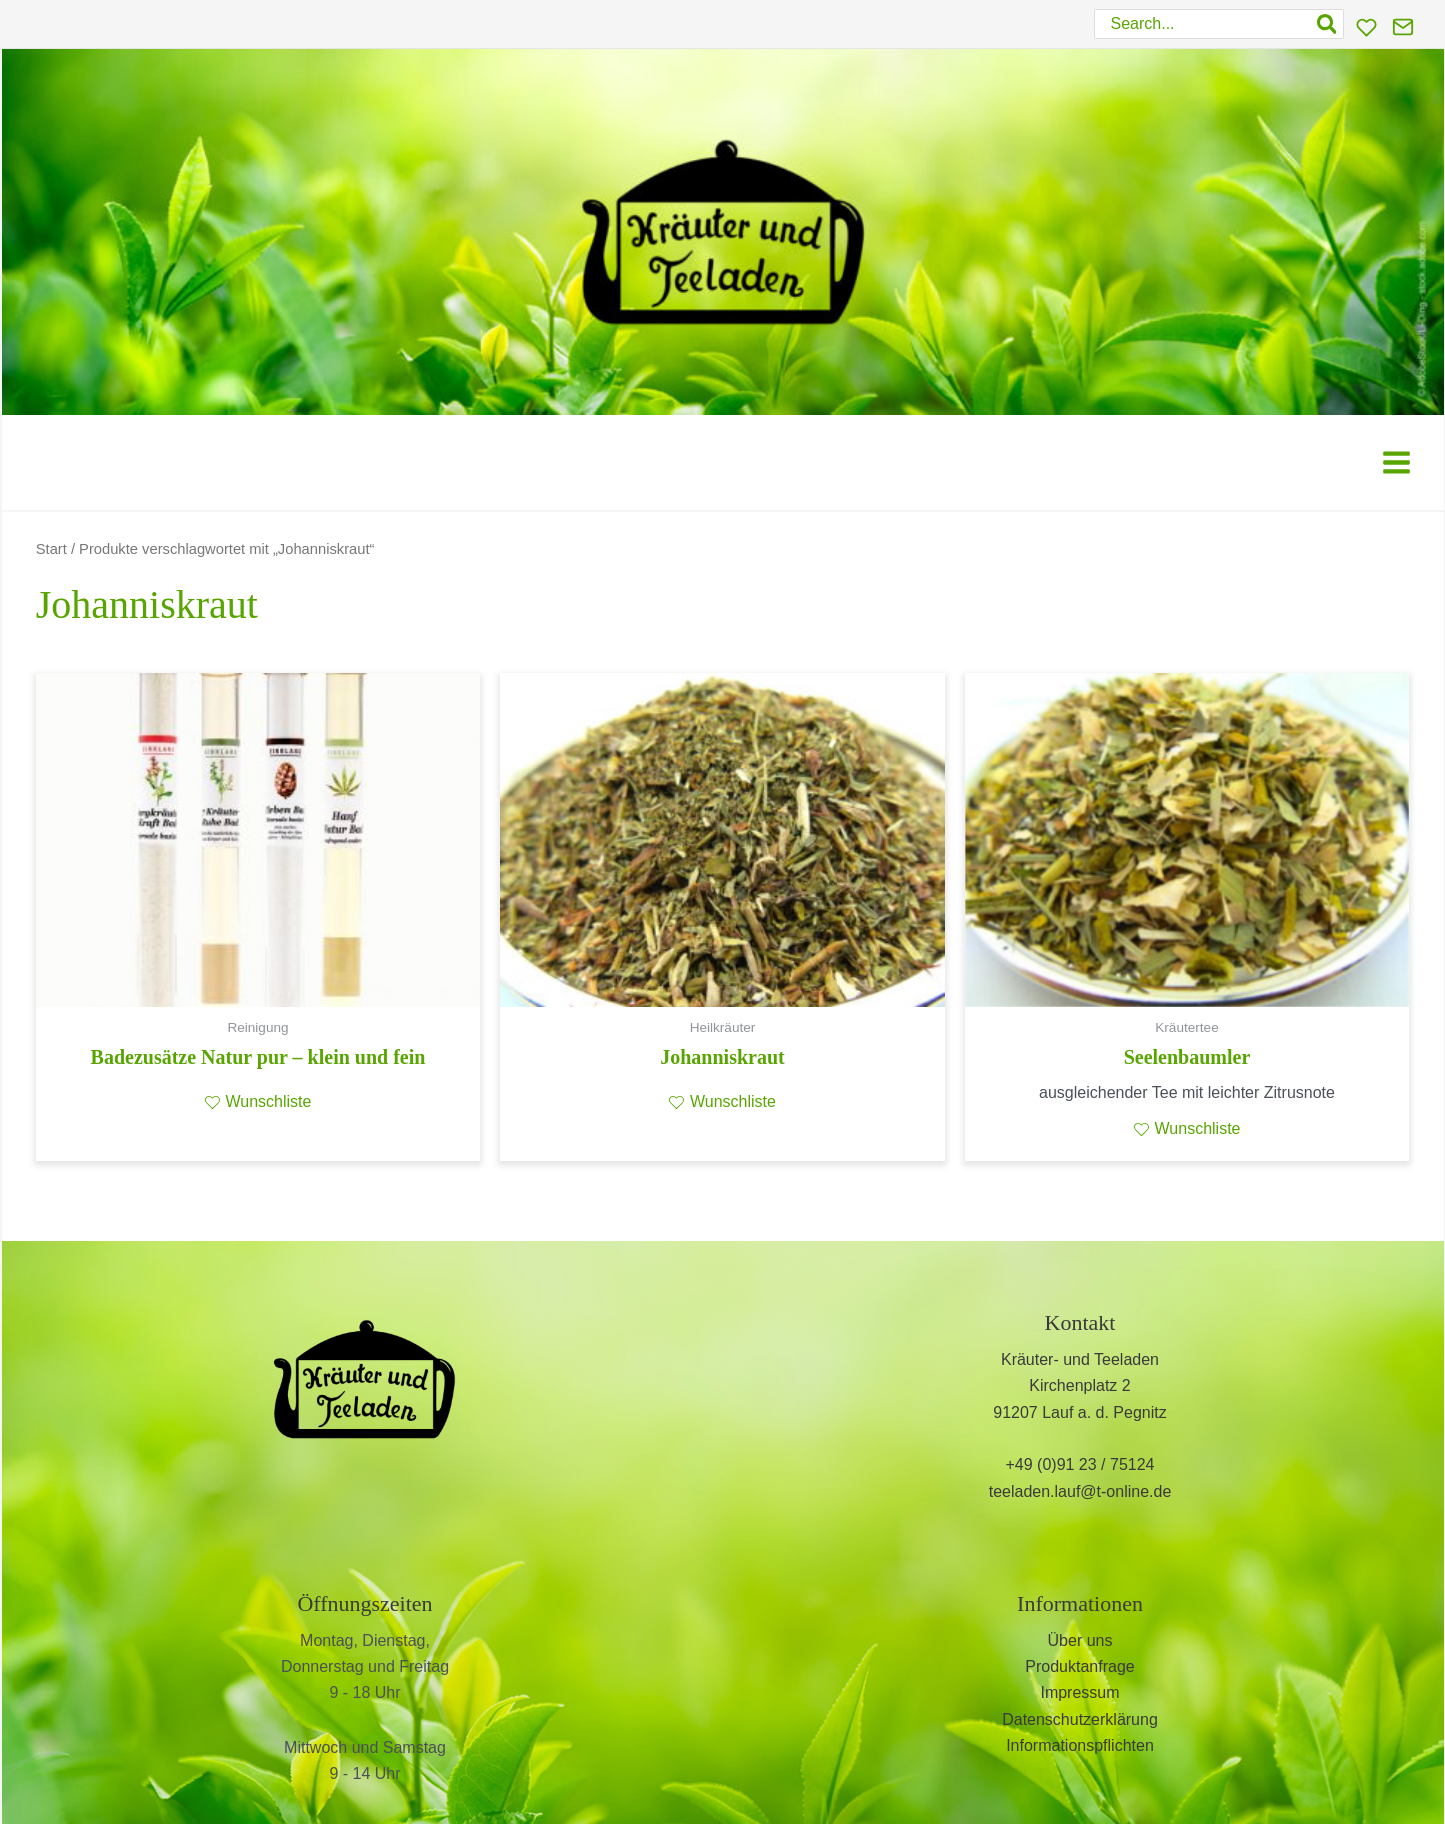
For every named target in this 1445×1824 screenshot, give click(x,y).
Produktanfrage (1079, 1666)
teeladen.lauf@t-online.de (1080, 1491)
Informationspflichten (1080, 1745)
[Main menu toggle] (1396, 462)
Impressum (1079, 1692)
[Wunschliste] (1366, 27)
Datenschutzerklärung (1080, 1719)
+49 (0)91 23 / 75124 (1079, 1464)
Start (51, 549)
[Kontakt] (1403, 27)
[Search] (1328, 24)
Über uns (1080, 1640)
